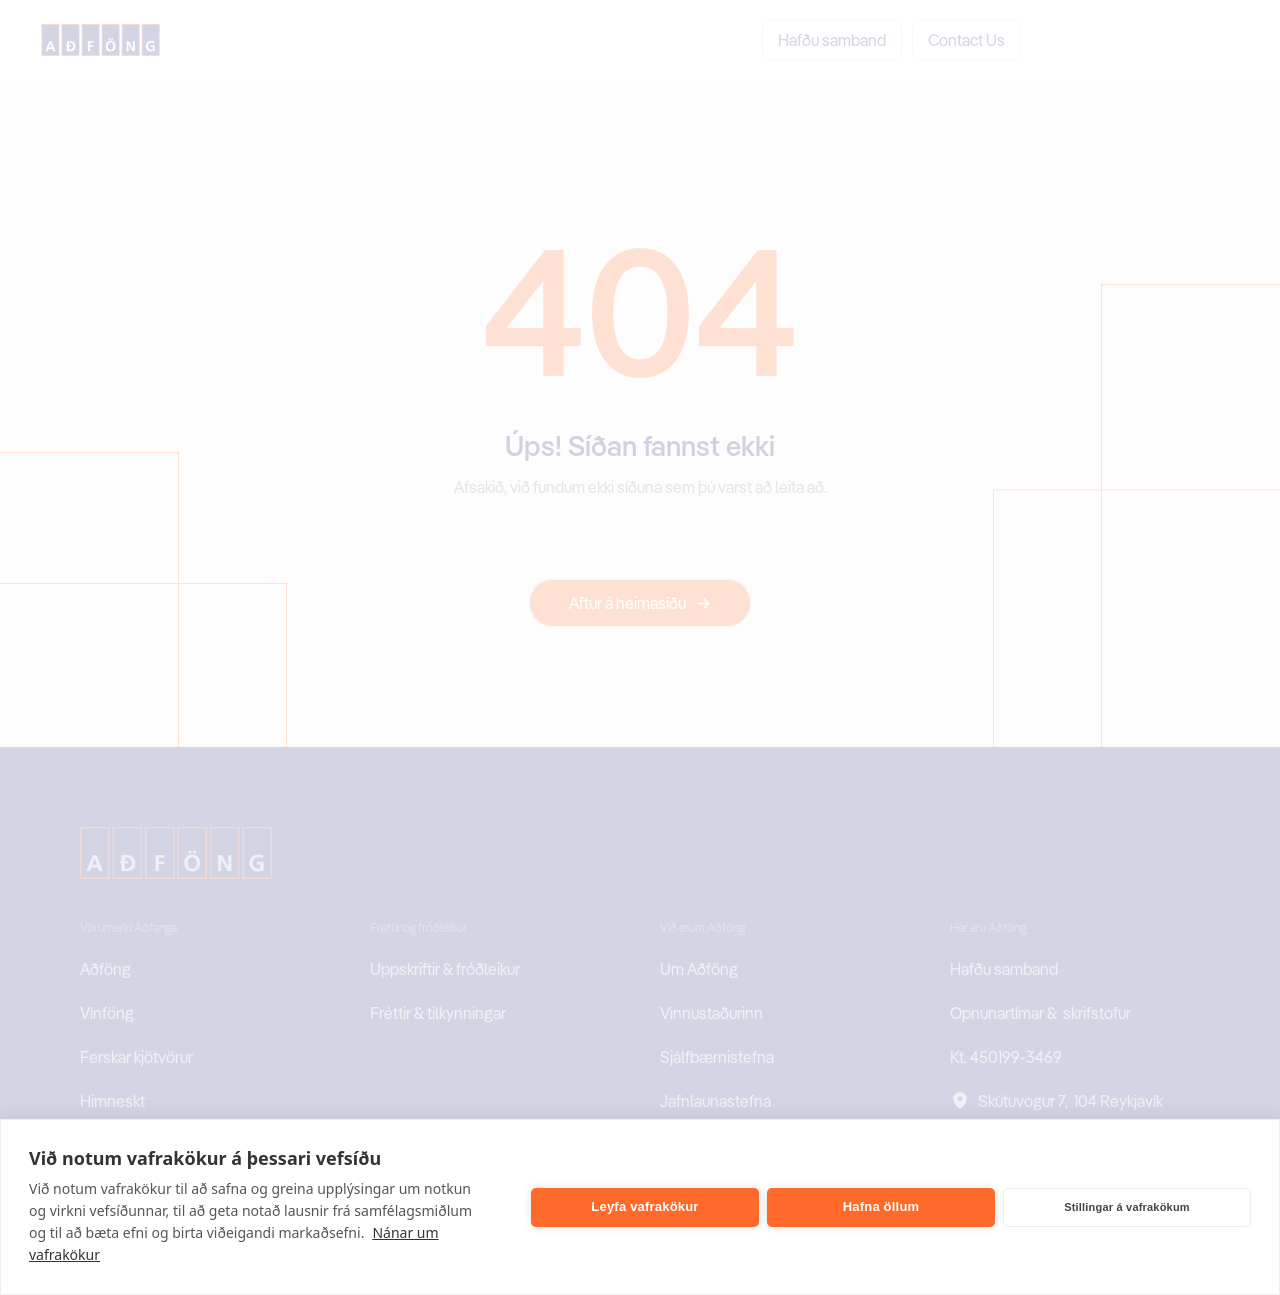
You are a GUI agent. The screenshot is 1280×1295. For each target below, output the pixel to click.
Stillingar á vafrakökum (1127, 1207)
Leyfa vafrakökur (644, 1206)
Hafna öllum (881, 1206)
